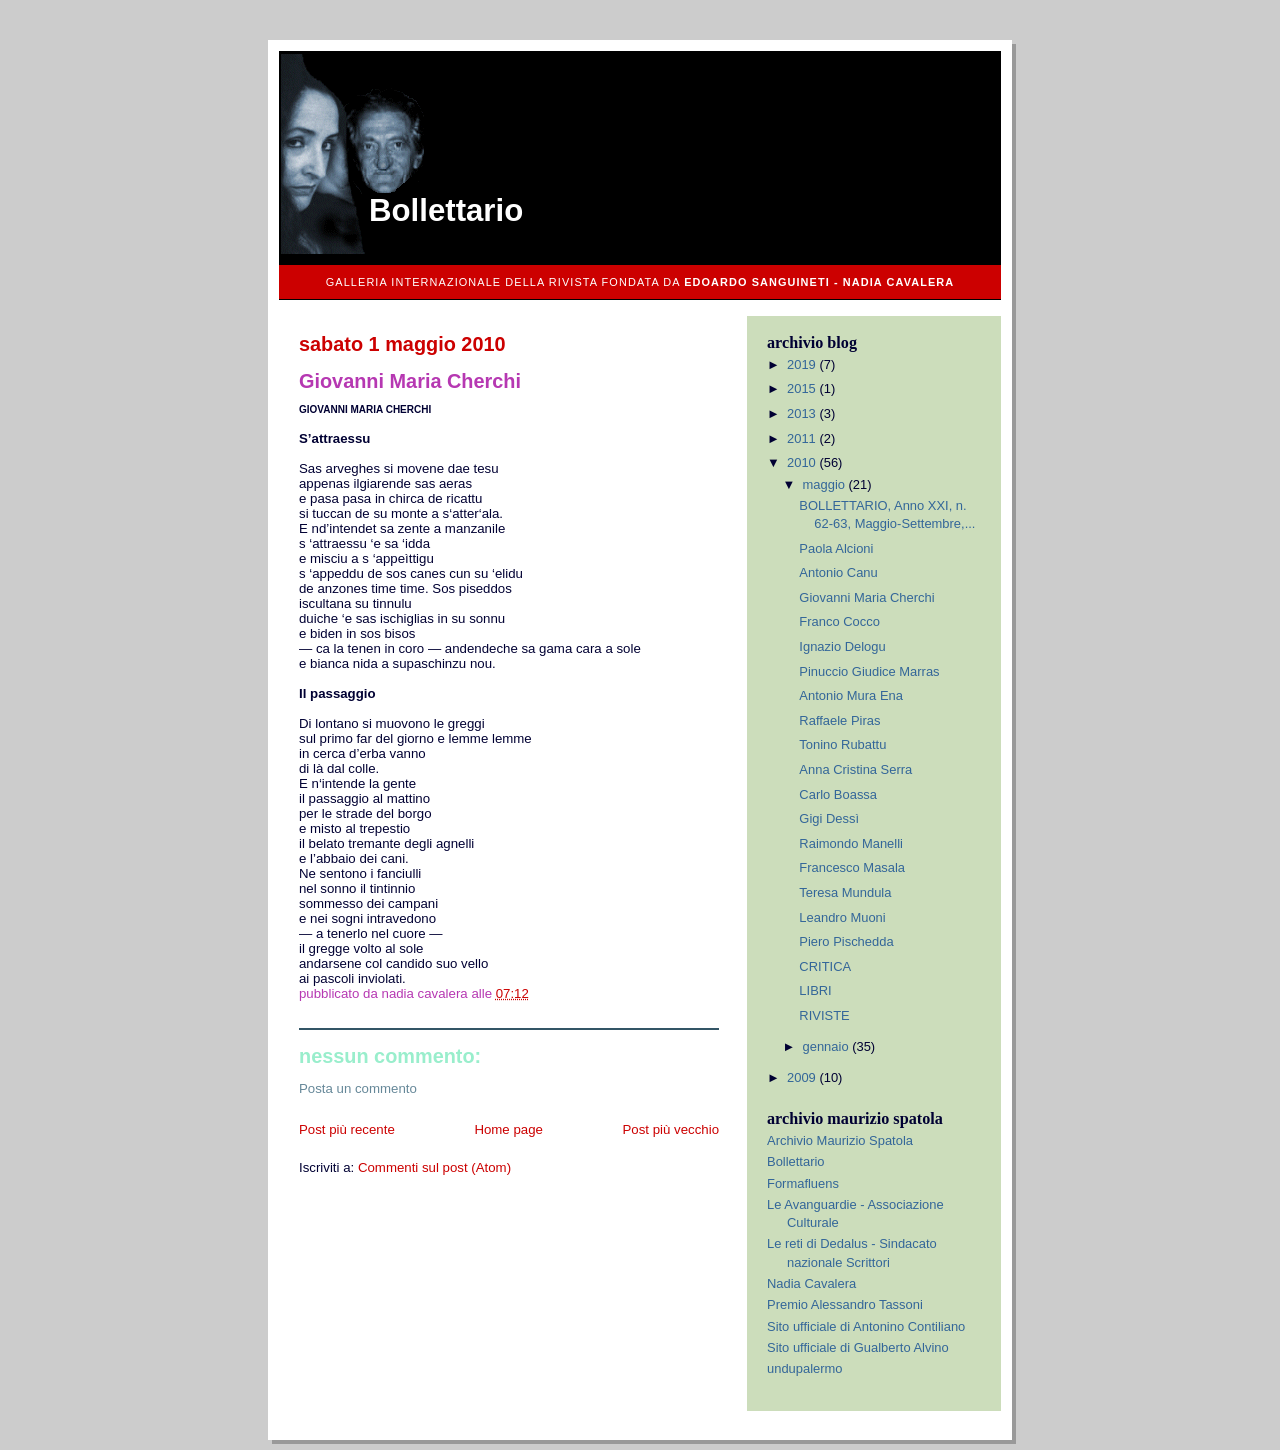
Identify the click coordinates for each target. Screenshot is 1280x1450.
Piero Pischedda (846, 941)
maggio (826, 484)
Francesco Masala (852, 867)
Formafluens (803, 1183)
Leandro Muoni (842, 917)
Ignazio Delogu (842, 646)
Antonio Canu (838, 572)
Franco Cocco (839, 621)
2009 (803, 1077)
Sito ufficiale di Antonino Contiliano (866, 1326)
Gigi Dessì (829, 818)
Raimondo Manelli (851, 843)
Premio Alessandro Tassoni (845, 1304)
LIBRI (815, 990)
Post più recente (347, 1129)
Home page (508, 1129)
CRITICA (825, 966)
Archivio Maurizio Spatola (840, 1140)
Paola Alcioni (836, 548)
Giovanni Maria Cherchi (866, 597)
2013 (803, 413)
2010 (803, 462)
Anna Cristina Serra (855, 769)
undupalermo (805, 1368)
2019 (803, 364)
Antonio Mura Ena (851, 695)
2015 (803, 388)
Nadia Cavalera (811, 1283)
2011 (803, 438)
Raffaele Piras (839, 720)
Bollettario (446, 210)
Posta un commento (358, 1088)
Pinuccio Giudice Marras (869, 671)
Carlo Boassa (838, 794)
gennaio (828, 1046)
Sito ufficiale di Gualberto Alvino (858, 1347)
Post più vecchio (671, 1129)
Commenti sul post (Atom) (434, 1167)
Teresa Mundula (845, 892)
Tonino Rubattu (842, 744)
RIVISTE (824, 1015)
